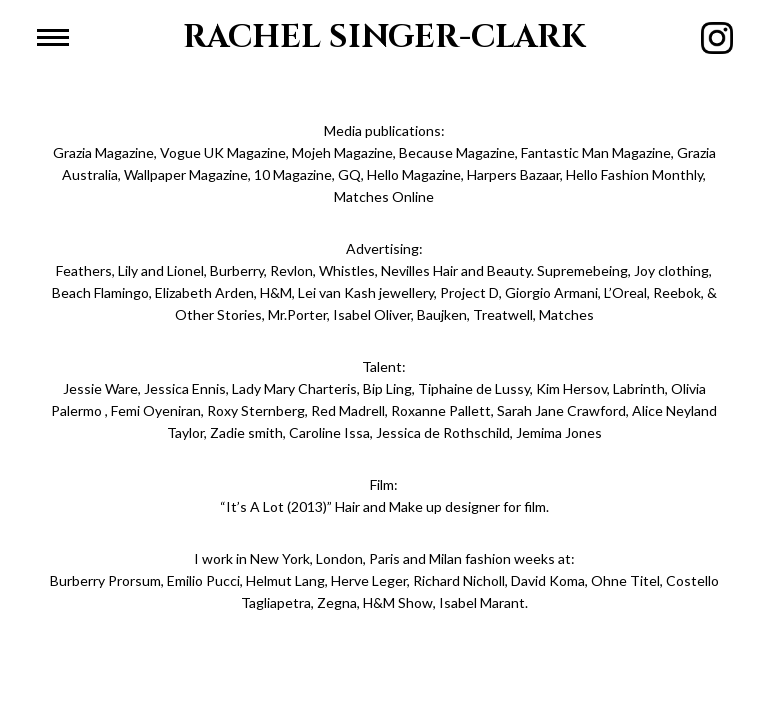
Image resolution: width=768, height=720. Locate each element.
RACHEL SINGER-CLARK (384, 37)
